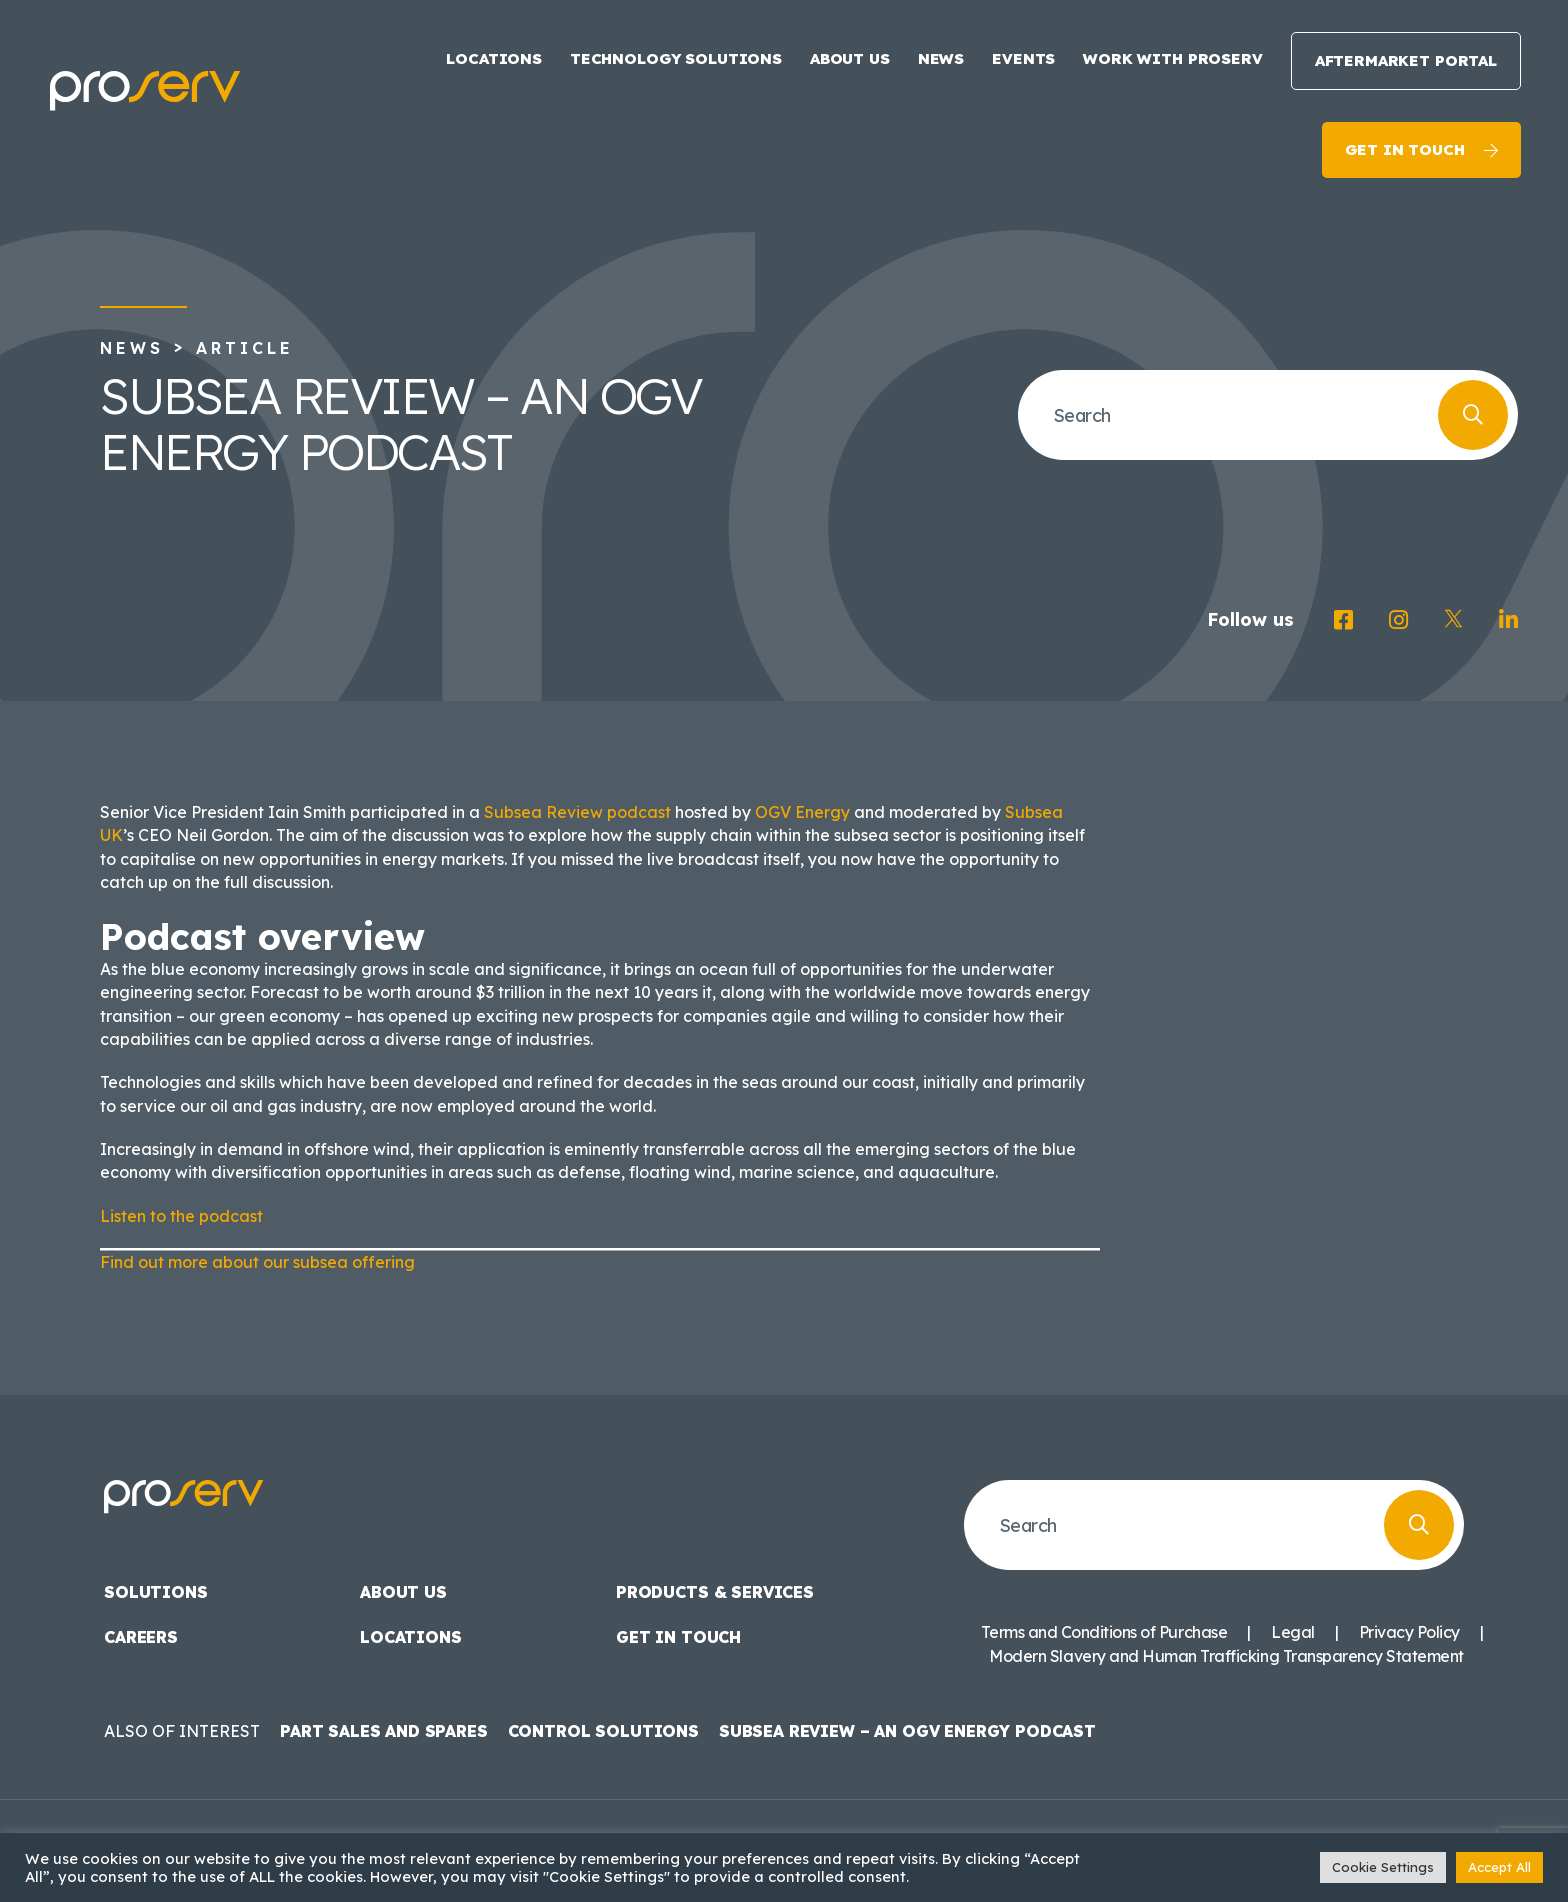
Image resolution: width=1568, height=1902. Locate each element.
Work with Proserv (1172, 58)
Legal (1293, 1632)
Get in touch (1404, 149)
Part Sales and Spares (384, 1731)
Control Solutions (603, 1731)
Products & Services (715, 1592)
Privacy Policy (1409, 1632)
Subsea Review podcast (577, 812)
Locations (494, 58)
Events (1023, 58)
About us (850, 58)
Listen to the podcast (181, 1216)
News (941, 58)
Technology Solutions (676, 58)
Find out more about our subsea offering (257, 1262)
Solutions (156, 1592)
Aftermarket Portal (1406, 60)
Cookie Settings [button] (1383, 1867)
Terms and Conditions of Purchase (1104, 1632)
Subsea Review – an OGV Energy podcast (907, 1731)
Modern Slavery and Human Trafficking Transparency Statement (1226, 1656)
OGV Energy (802, 812)
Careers (141, 1637)
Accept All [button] (1499, 1867)
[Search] (1473, 415)
